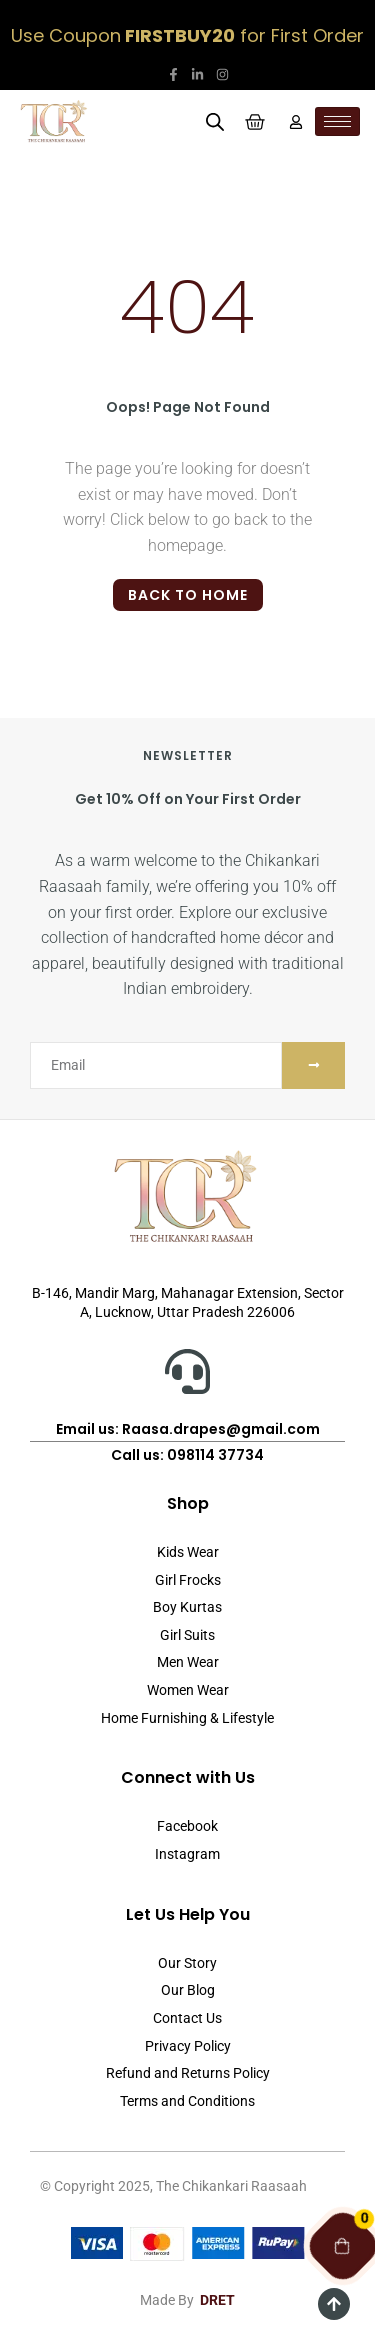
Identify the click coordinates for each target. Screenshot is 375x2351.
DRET (217, 2300)
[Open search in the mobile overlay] (215, 121)
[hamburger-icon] (337, 121)
